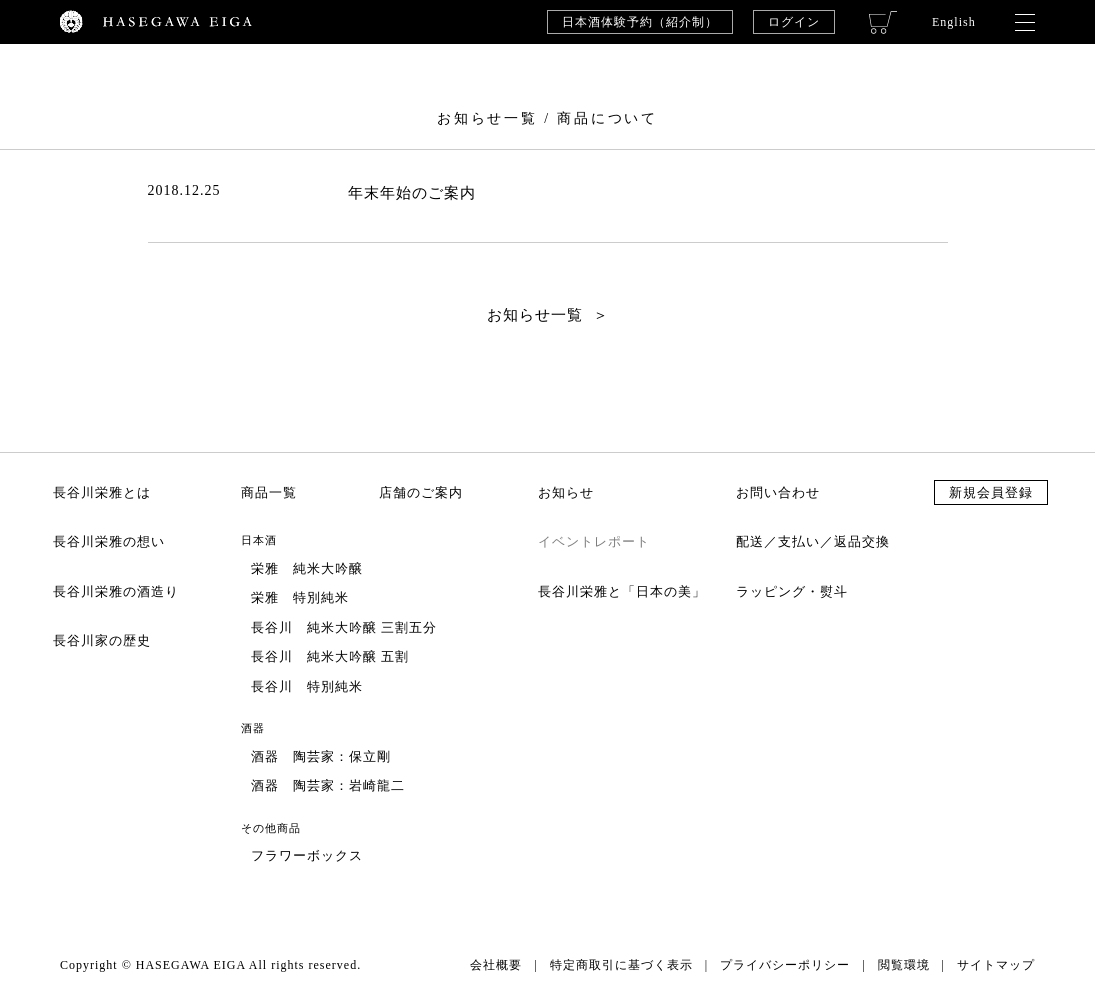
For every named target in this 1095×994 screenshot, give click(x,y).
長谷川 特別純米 (307, 686)
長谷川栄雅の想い (109, 541)
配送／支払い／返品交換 (813, 541)
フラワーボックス (307, 855)
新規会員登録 (991, 492)
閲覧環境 (904, 965)
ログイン (794, 22)
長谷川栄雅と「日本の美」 (622, 591)
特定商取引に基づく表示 (621, 965)
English (954, 22)
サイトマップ (996, 965)
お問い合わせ (778, 492)
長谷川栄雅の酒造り (116, 591)
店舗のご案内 (421, 492)
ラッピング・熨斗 (792, 591)
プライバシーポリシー (785, 965)
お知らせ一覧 (535, 315)
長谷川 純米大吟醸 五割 (330, 656)
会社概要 (496, 965)
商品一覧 (269, 492)
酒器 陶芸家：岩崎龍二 (328, 785)
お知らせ (566, 492)
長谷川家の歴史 (102, 640)
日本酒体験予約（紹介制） (640, 22)
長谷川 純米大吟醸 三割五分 (344, 627)
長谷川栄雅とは (102, 492)
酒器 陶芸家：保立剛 (321, 756)
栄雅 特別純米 (300, 597)
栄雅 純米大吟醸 (307, 568)
